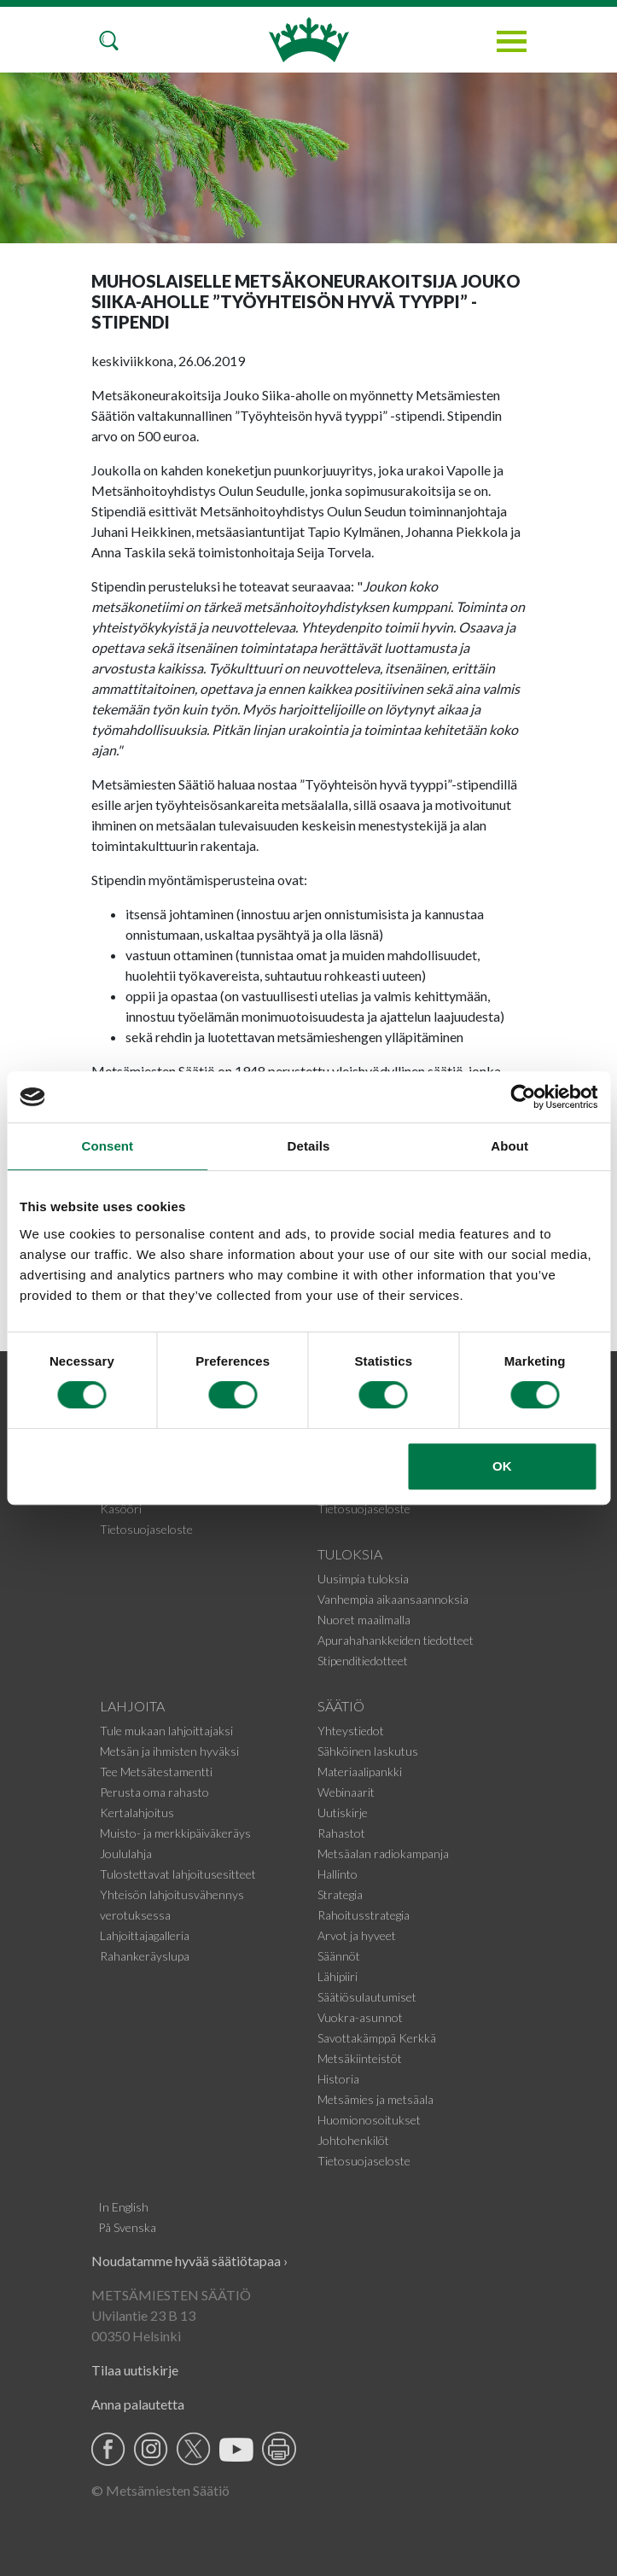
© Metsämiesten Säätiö (160, 2490)
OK (502, 1466)
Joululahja (126, 1853)
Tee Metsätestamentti (156, 1771)
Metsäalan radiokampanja (383, 1853)
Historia (338, 2079)
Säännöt (338, 1956)
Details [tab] (309, 1146)
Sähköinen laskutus (367, 1751)
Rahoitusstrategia (363, 1915)
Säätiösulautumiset (366, 1997)
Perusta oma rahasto (154, 1792)
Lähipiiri (337, 1976)
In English (123, 2207)
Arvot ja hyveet (356, 1935)
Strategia (340, 1894)
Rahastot (341, 1833)
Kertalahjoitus (137, 1812)
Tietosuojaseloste (146, 1529)
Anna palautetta (137, 2404)
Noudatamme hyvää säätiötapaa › (189, 2261)
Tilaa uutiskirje (134, 2370)
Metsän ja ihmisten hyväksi (169, 1751)
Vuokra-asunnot (360, 2017)
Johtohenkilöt (353, 2140)
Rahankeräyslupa (144, 1956)
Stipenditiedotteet (362, 1660)
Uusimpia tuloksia (363, 1578)
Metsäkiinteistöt (359, 2058)
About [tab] (509, 1146)
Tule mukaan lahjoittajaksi (166, 1730)
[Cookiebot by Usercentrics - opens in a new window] (522, 1097)
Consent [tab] (107, 1146)
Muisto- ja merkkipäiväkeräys (175, 1833)
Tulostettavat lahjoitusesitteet (178, 1874)
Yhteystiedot (350, 1730)
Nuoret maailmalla (363, 1619)
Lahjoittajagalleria (144, 1935)
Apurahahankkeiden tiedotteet (395, 1640)
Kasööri (121, 1508)
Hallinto (337, 1874)
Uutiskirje (342, 1812)
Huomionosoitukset (369, 2120)
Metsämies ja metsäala (375, 2099)
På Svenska (127, 2227)
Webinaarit (346, 1792)
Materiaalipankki (359, 1771)
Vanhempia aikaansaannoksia (393, 1599)
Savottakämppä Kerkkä (376, 2038)
